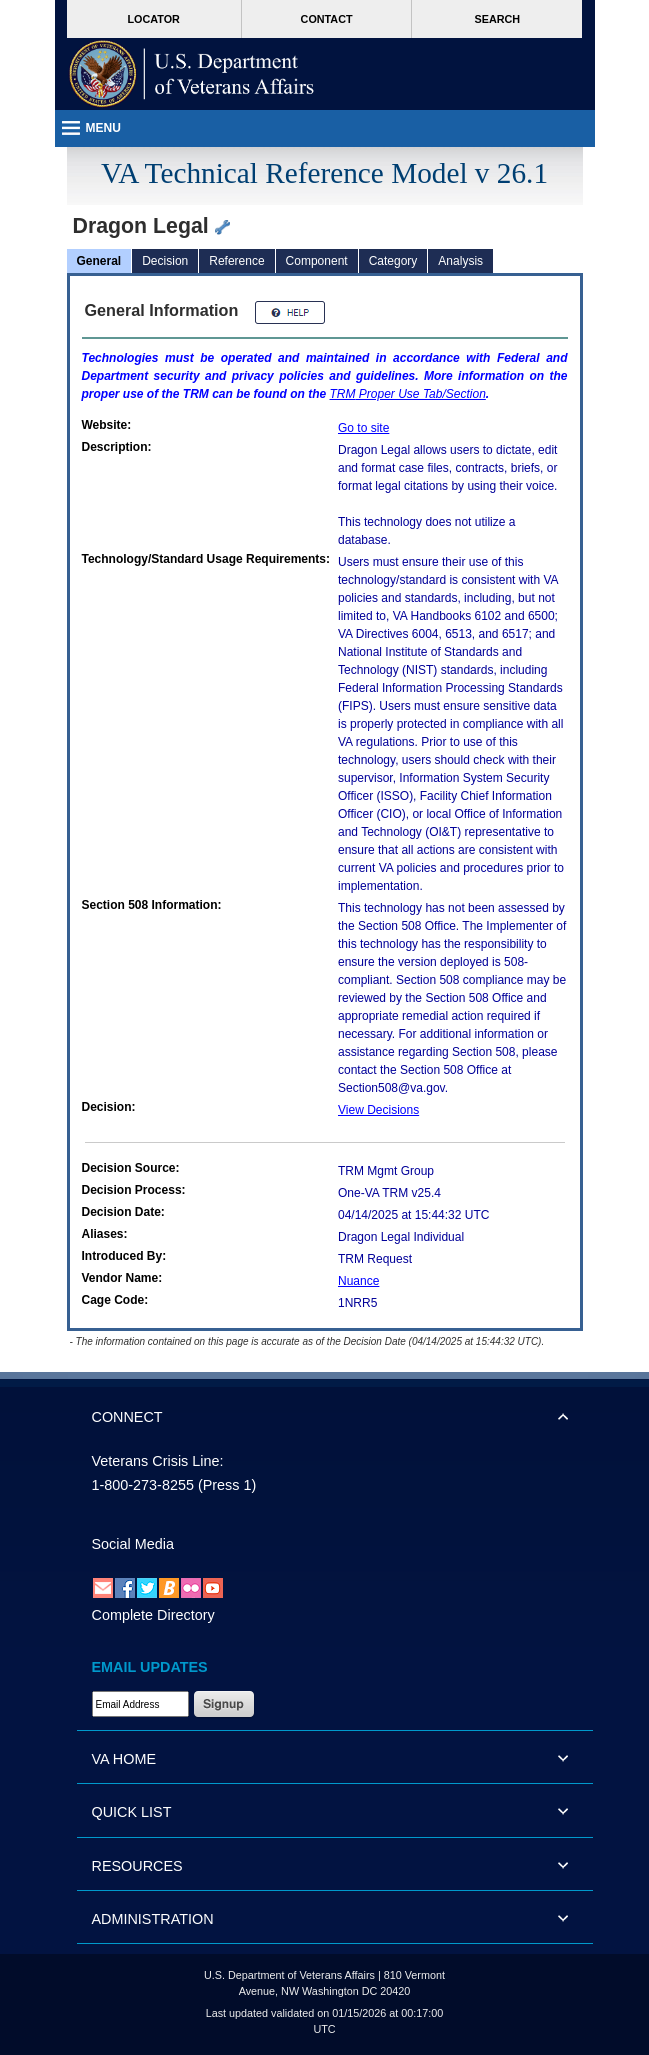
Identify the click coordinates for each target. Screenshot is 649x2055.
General (99, 261)
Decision (165, 261)
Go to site (363, 428)
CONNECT (127, 1417)
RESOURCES (137, 1866)
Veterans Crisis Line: (158, 1461)
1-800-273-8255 (143, 1485)
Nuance (358, 1281)
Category (393, 261)
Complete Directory (153, 1615)
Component (317, 261)
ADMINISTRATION (153, 1919)
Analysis (460, 261)
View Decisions (378, 1110)
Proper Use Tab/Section (408, 394)
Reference (236, 261)
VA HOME (124, 1759)
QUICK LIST (132, 1812)
